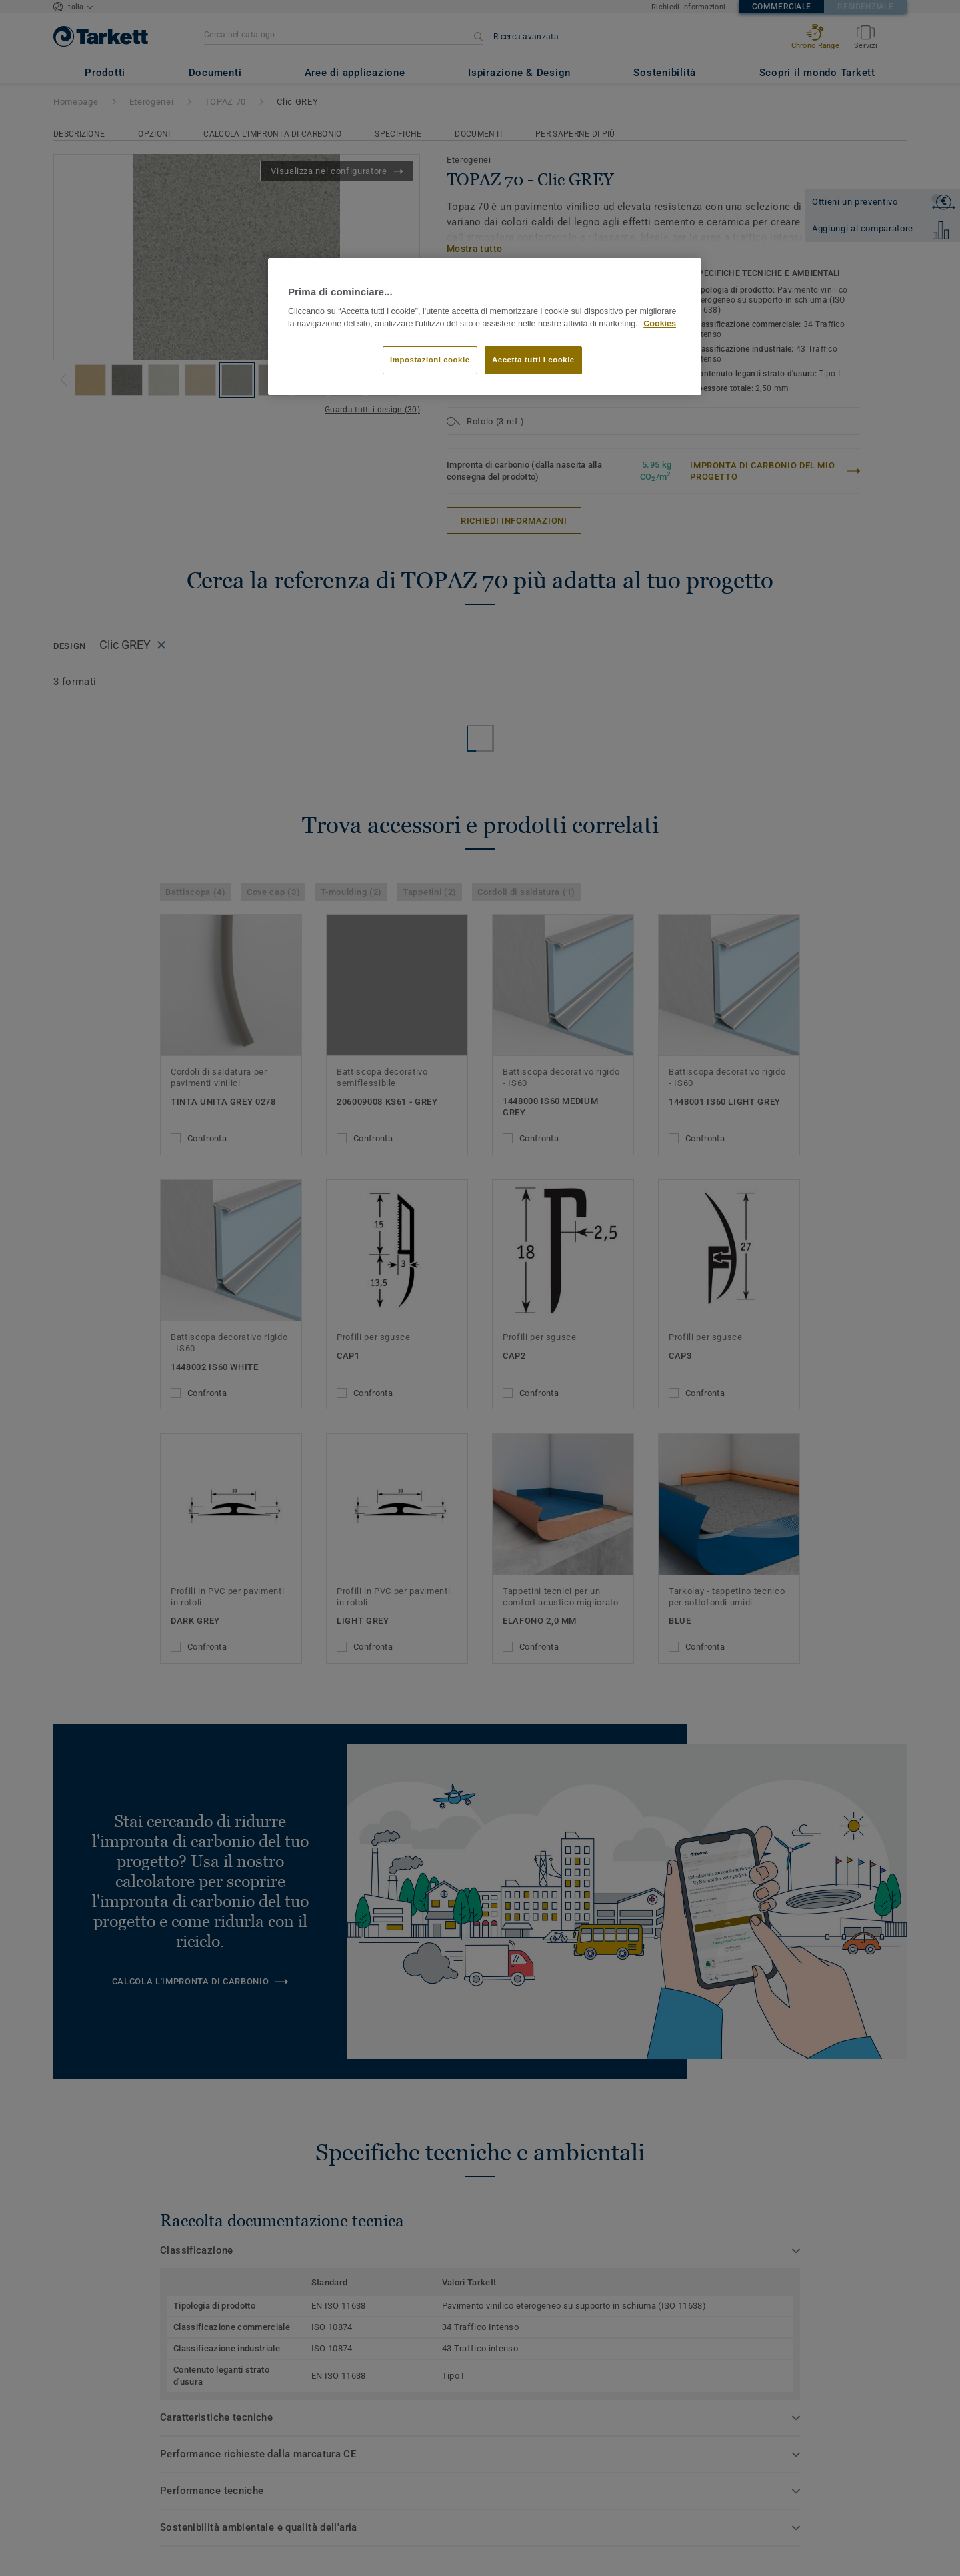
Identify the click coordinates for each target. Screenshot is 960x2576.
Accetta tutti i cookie (533, 360)
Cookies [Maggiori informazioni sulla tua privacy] (659, 323)
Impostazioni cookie (430, 360)
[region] (484, 327)
